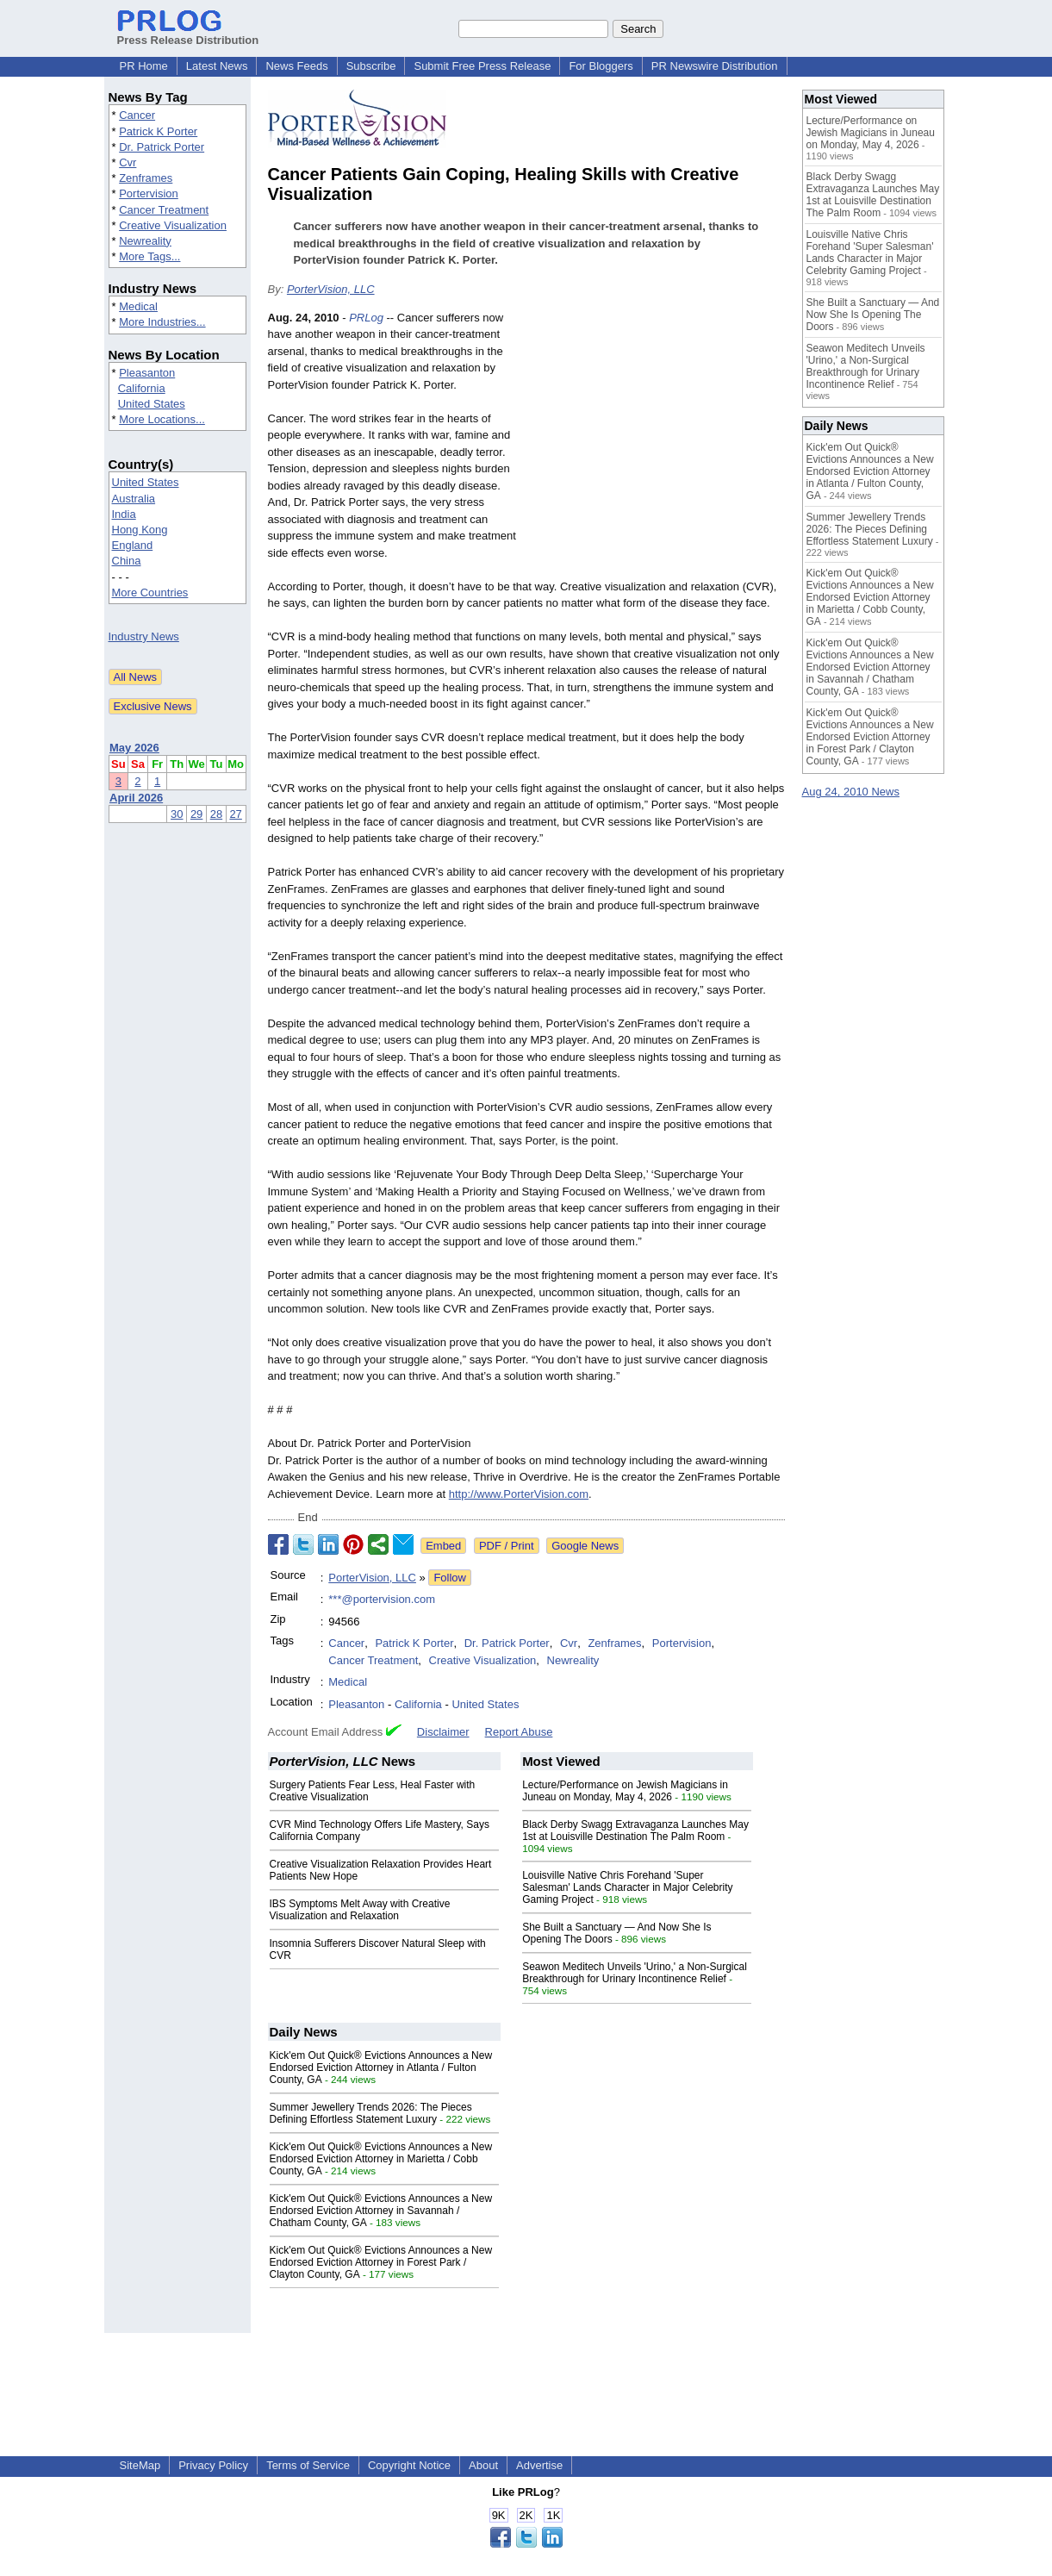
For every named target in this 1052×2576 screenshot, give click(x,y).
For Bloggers (600, 65)
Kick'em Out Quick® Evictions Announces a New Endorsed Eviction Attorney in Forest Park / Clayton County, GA (381, 2262)
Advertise (539, 2465)
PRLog (366, 317)
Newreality (145, 240)
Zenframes (145, 178)
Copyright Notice (409, 2465)
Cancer (137, 115)
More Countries (150, 592)
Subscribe (371, 65)
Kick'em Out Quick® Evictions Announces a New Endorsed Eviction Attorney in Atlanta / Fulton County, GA (381, 2067)
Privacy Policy (213, 2465)
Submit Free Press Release (482, 65)
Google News (585, 1545)
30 (177, 814)
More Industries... (162, 321)
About (483, 2465)
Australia (134, 498)
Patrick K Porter (158, 131)
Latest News (217, 65)
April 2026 (136, 797)
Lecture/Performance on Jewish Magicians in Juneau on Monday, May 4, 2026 (625, 1791)
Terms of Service (308, 2465)
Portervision (148, 193)
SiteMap (140, 2465)
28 (216, 814)
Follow (449, 1577)
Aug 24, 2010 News (850, 791)
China (126, 560)
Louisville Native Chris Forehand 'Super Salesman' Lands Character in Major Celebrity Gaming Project (627, 1887)
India (124, 514)
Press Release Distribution (188, 34)
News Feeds (296, 65)
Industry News (144, 636)
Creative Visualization (173, 225)
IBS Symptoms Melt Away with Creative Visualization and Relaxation (360, 1910)
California (141, 388)
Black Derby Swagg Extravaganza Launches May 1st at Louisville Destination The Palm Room (635, 1830)
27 (235, 814)
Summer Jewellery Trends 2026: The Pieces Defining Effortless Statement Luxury (371, 2113)
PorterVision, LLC (331, 289)
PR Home (144, 65)
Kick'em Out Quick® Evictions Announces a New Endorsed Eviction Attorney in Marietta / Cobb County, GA (381, 2159)
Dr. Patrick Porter (161, 146)
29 (196, 814)
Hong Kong (140, 529)
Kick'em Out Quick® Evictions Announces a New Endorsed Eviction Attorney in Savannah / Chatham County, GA (381, 2210)
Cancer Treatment (164, 209)
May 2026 (134, 747)
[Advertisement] (655, 436)
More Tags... (149, 256)
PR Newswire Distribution (714, 65)
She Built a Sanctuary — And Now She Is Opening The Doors (873, 314)
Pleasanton (147, 372)
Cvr (127, 162)
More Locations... (162, 419)
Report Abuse (519, 1731)
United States (151, 403)
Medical (138, 306)
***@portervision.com (381, 1599)
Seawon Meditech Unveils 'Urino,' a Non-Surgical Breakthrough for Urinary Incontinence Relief (634, 1973)
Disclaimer (443, 1731)
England (132, 545)
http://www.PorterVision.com (518, 1494)
